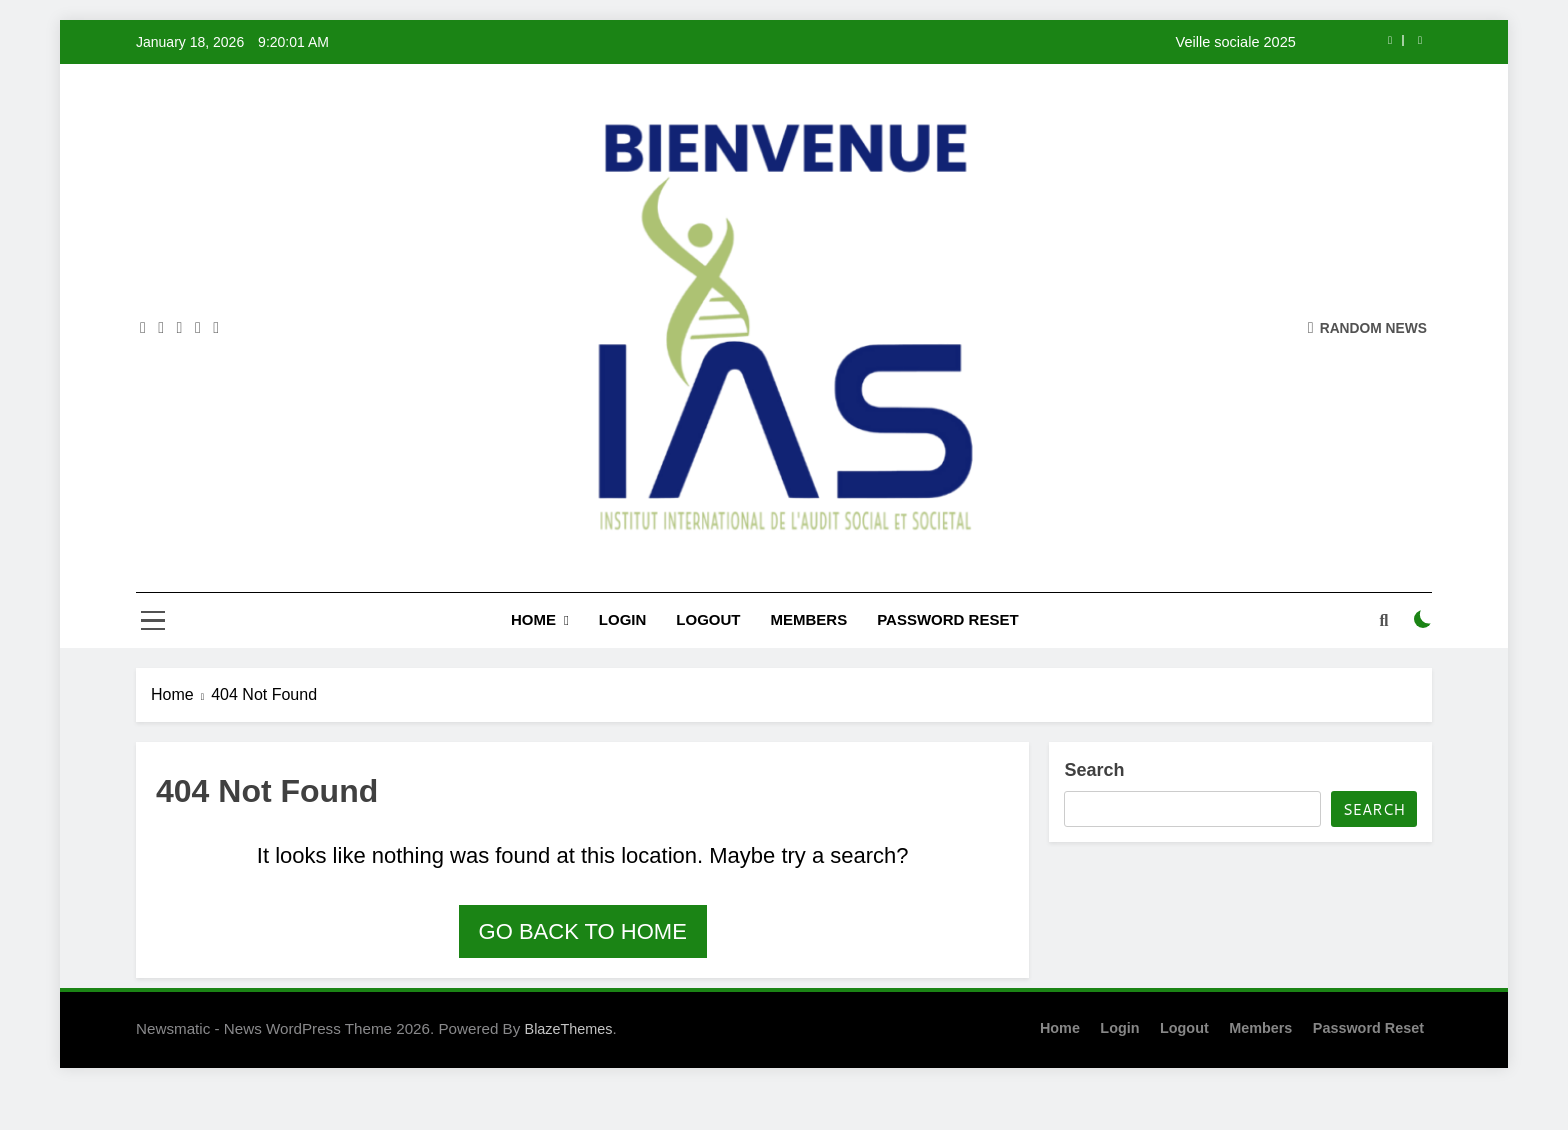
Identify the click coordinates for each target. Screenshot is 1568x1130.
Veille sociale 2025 (1236, 42)
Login (623, 619)
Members (809, 619)
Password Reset (947, 619)
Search (1094, 770)
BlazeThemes (569, 1029)
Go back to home (583, 931)
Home (533, 619)
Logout (708, 619)
